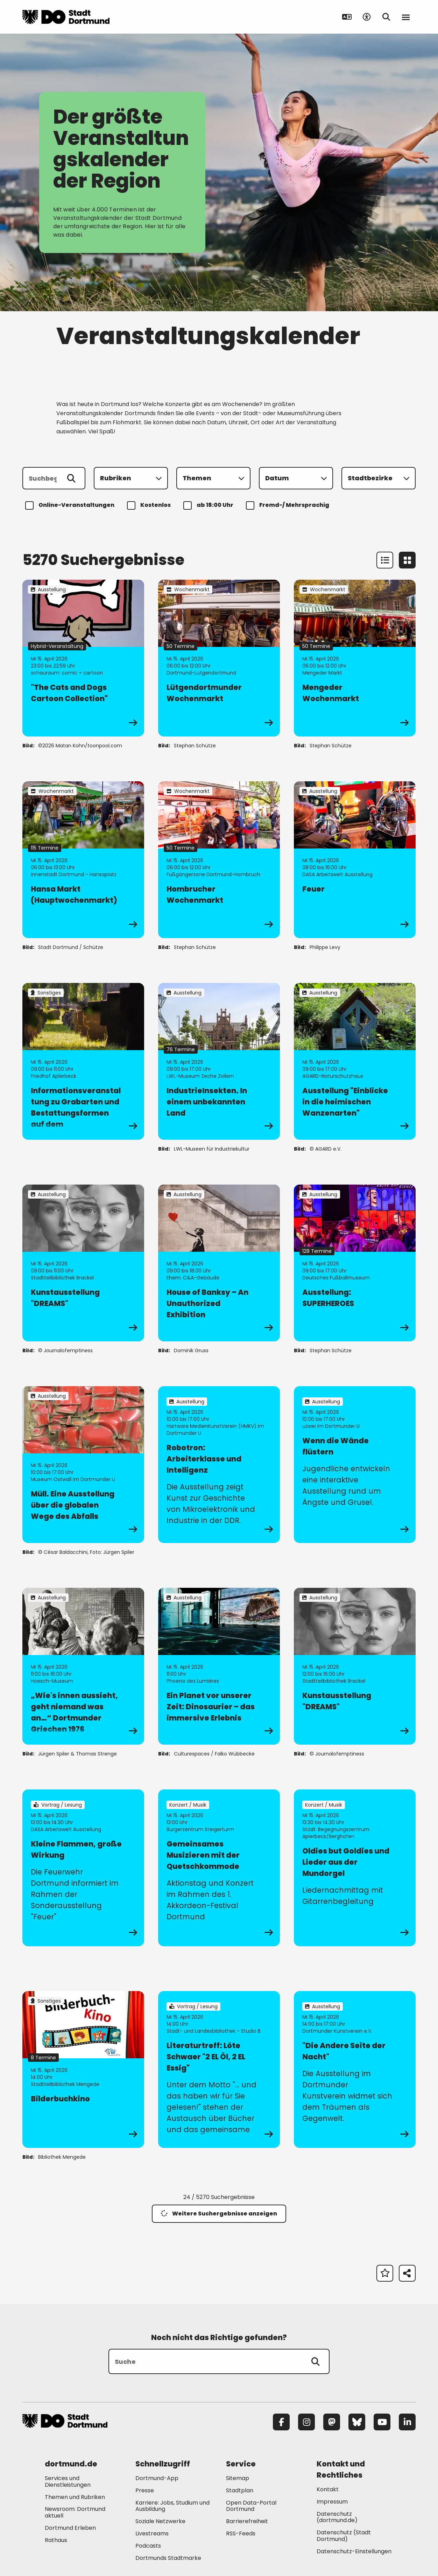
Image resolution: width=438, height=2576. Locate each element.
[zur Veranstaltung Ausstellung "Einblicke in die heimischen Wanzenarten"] (355, 1061)
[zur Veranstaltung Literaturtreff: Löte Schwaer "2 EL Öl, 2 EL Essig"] (219, 2069)
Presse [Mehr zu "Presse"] (144, 2490)
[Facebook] (281, 2422)
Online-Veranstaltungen (70, 505)
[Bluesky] (356, 2422)
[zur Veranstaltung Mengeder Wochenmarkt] (355, 658)
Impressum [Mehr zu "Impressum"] (332, 2502)
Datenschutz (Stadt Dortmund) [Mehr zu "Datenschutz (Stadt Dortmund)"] (344, 2535)
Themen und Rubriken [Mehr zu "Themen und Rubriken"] (75, 2497)
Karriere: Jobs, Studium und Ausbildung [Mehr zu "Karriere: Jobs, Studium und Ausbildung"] (172, 2506)
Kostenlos (150, 505)
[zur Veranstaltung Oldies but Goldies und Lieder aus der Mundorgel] (355, 1867)
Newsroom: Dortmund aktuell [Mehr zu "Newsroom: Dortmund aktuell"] (75, 2512)
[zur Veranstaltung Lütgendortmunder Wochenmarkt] (219, 658)
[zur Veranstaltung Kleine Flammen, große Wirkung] (83, 1867)
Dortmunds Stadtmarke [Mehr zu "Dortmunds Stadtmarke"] (168, 2558)
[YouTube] (382, 2422)
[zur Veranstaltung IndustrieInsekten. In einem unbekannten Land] (219, 1061)
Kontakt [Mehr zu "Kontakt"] (328, 2489)
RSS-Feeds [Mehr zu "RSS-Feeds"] (240, 2533)
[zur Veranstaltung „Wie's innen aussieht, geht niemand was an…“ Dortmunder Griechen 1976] (83, 1666)
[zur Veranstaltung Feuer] (355, 859)
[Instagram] (306, 2422)
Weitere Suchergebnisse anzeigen (219, 2214)
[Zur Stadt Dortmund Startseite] (66, 17)
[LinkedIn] (407, 2422)
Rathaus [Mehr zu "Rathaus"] (56, 2540)
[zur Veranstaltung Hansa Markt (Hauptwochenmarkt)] (83, 859)
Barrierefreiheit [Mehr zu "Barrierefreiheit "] (247, 2521)
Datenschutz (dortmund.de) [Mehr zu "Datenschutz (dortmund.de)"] (337, 2517)
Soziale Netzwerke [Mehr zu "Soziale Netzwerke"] (160, 2521)
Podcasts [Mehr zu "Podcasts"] (148, 2546)
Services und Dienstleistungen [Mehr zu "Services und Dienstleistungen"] (68, 2481)
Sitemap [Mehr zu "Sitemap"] (237, 2478)
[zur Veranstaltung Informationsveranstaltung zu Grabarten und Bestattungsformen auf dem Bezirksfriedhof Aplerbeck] (83, 1061)
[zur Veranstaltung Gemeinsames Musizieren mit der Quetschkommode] (219, 1867)
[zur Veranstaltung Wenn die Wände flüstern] (355, 1464)
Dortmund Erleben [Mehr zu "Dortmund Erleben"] (70, 2528)
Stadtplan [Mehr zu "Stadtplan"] (239, 2490)
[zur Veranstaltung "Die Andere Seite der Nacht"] (355, 2069)
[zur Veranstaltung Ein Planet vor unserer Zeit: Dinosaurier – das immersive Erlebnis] (219, 1666)
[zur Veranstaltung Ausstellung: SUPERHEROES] (355, 1263)
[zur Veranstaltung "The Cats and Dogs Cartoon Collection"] (83, 658)
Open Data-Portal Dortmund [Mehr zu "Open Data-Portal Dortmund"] (251, 2506)
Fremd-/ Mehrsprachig (288, 505)
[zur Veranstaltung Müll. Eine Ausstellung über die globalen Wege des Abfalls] (83, 1464)
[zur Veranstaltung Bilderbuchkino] (83, 2069)
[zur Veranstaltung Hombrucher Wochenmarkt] (219, 859)
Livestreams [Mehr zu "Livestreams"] (152, 2533)
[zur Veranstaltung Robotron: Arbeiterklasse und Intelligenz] (219, 1464)
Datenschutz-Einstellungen (354, 2551)
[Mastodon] (331, 2422)
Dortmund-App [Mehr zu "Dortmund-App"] (156, 2478)
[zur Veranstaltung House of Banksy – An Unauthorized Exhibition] (219, 1263)
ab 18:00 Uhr (209, 505)
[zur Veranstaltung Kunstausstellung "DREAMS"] (83, 1263)
